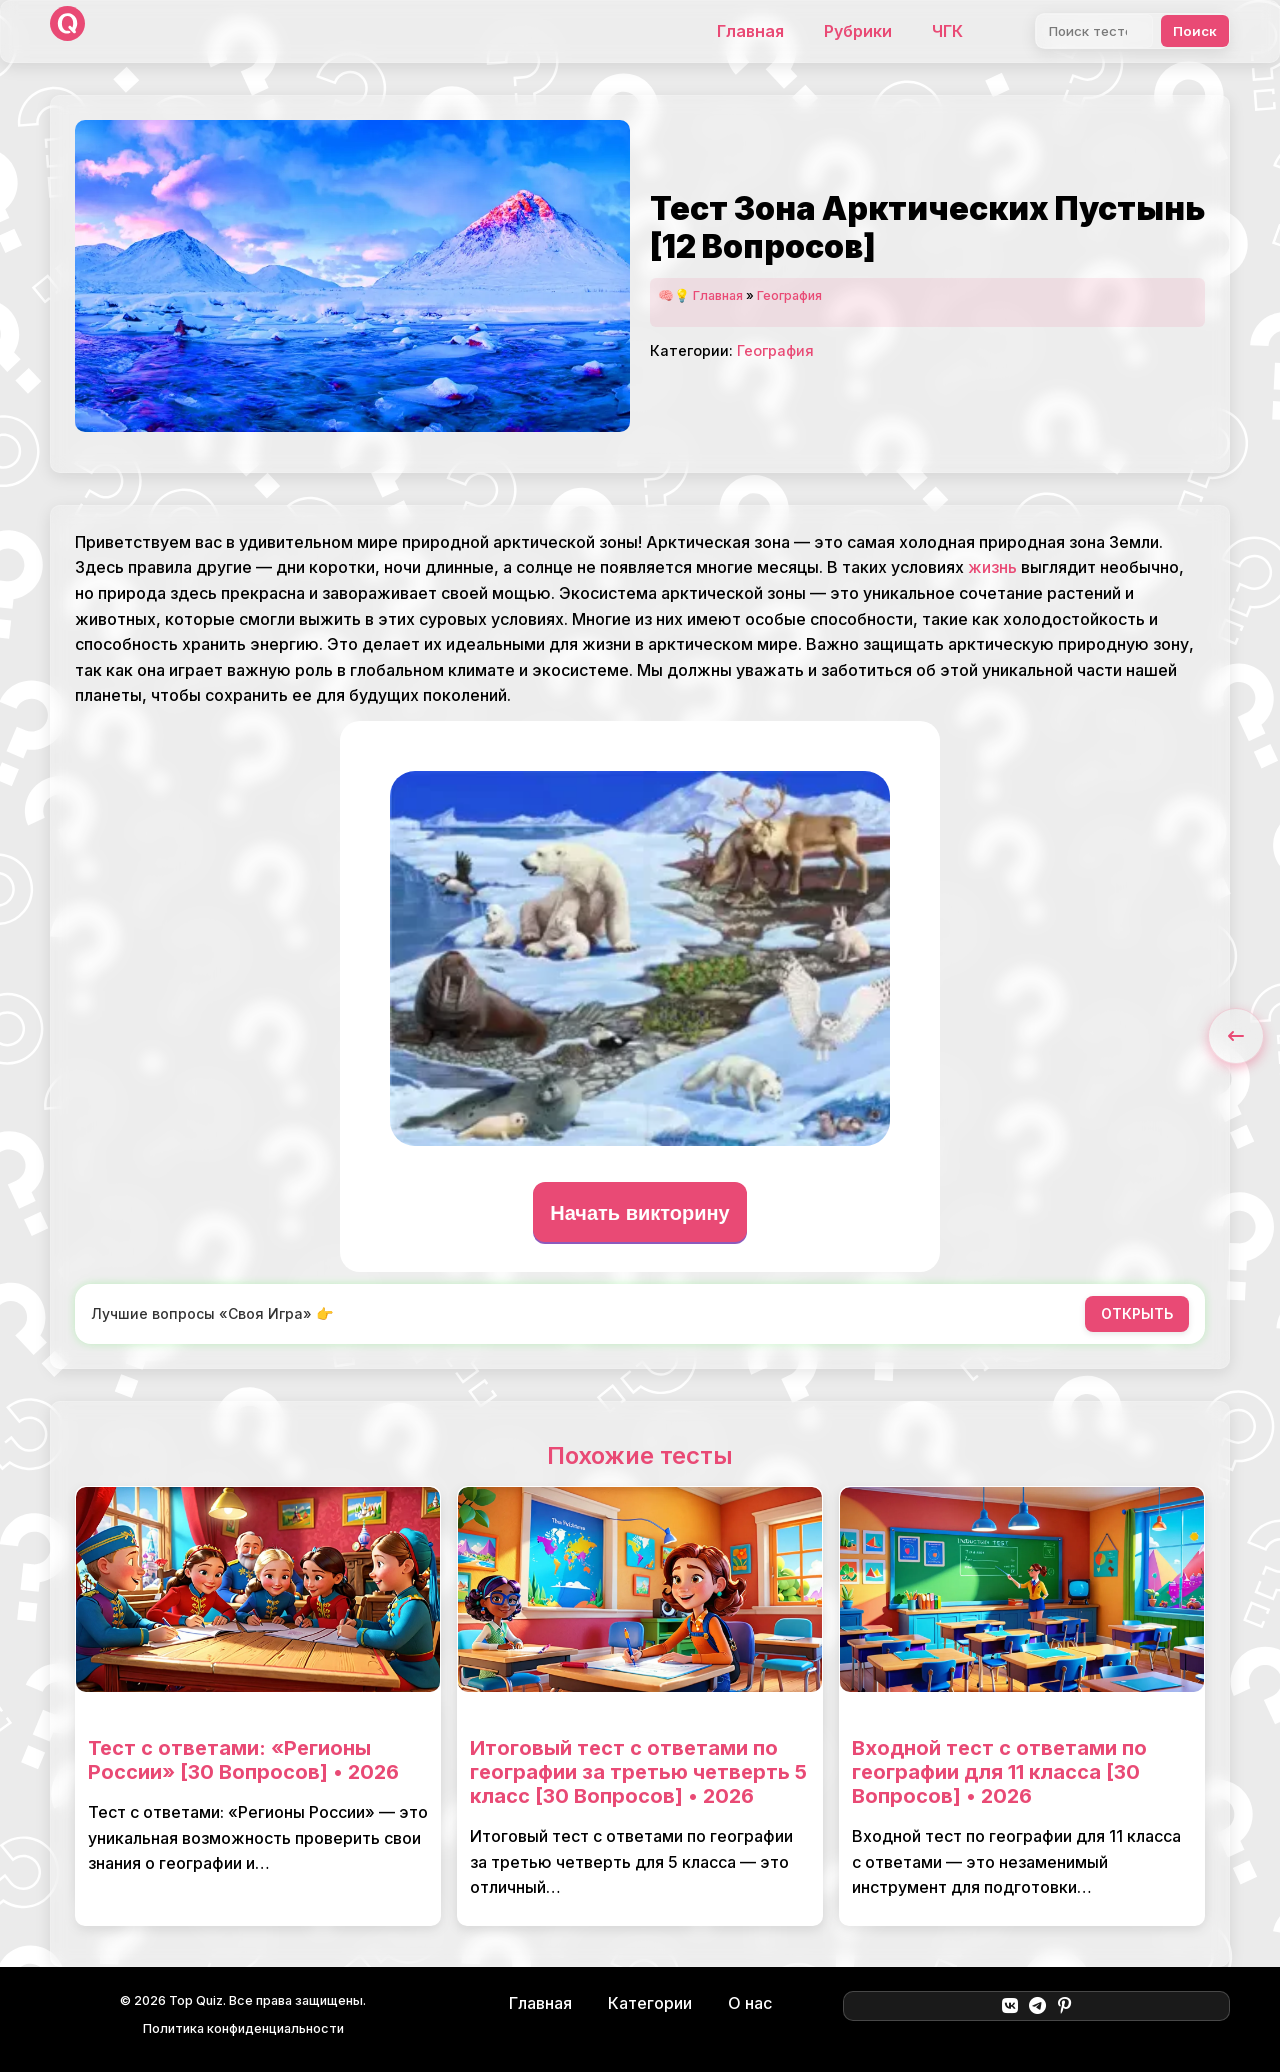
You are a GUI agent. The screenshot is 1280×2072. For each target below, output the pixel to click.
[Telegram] (1037, 2006)
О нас (750, 2003)
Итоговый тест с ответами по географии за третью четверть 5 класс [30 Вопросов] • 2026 (638, 1772)
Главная (750, 31)
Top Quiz (196, 2000)
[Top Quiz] (67, 31)
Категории (650, 2003)
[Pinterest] (1064, 2006)
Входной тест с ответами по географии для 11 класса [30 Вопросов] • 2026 (999, 1772)
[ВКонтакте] (1009, 2006)
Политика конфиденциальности (243, 2028)
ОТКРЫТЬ (1137, 1313)
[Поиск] (1094, 31)
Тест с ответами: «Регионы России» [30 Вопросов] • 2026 (243, 1760)
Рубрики (858, 31)
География (789, 295)
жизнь (992, 567)
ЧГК (947, 31)
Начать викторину (640, 1213)
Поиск (1195, 31)
